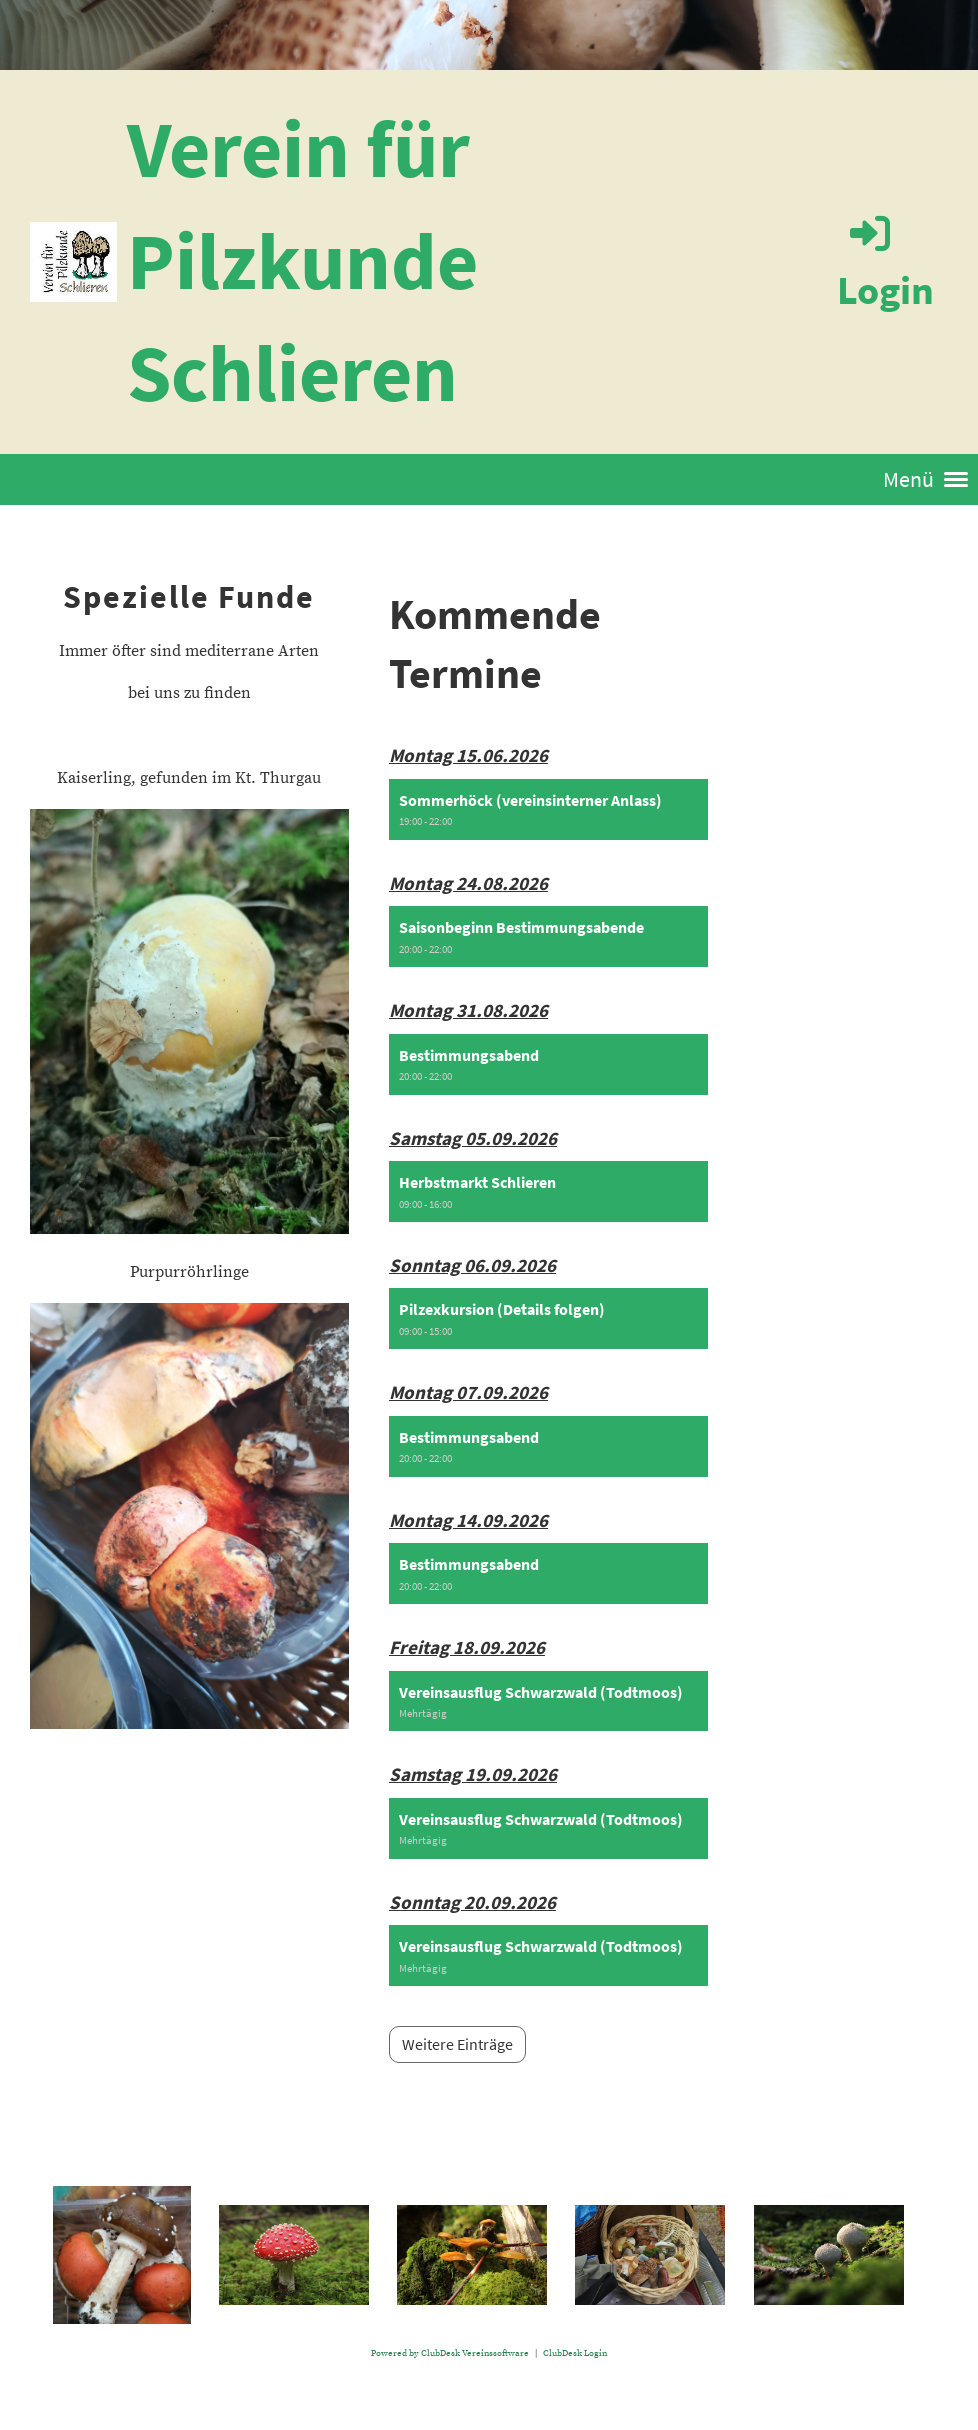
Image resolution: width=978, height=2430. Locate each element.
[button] (548, 809)
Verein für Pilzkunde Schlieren (302, 260)
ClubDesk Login (575, 2353)
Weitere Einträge (457, 2044)
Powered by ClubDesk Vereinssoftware (450, 2353)
